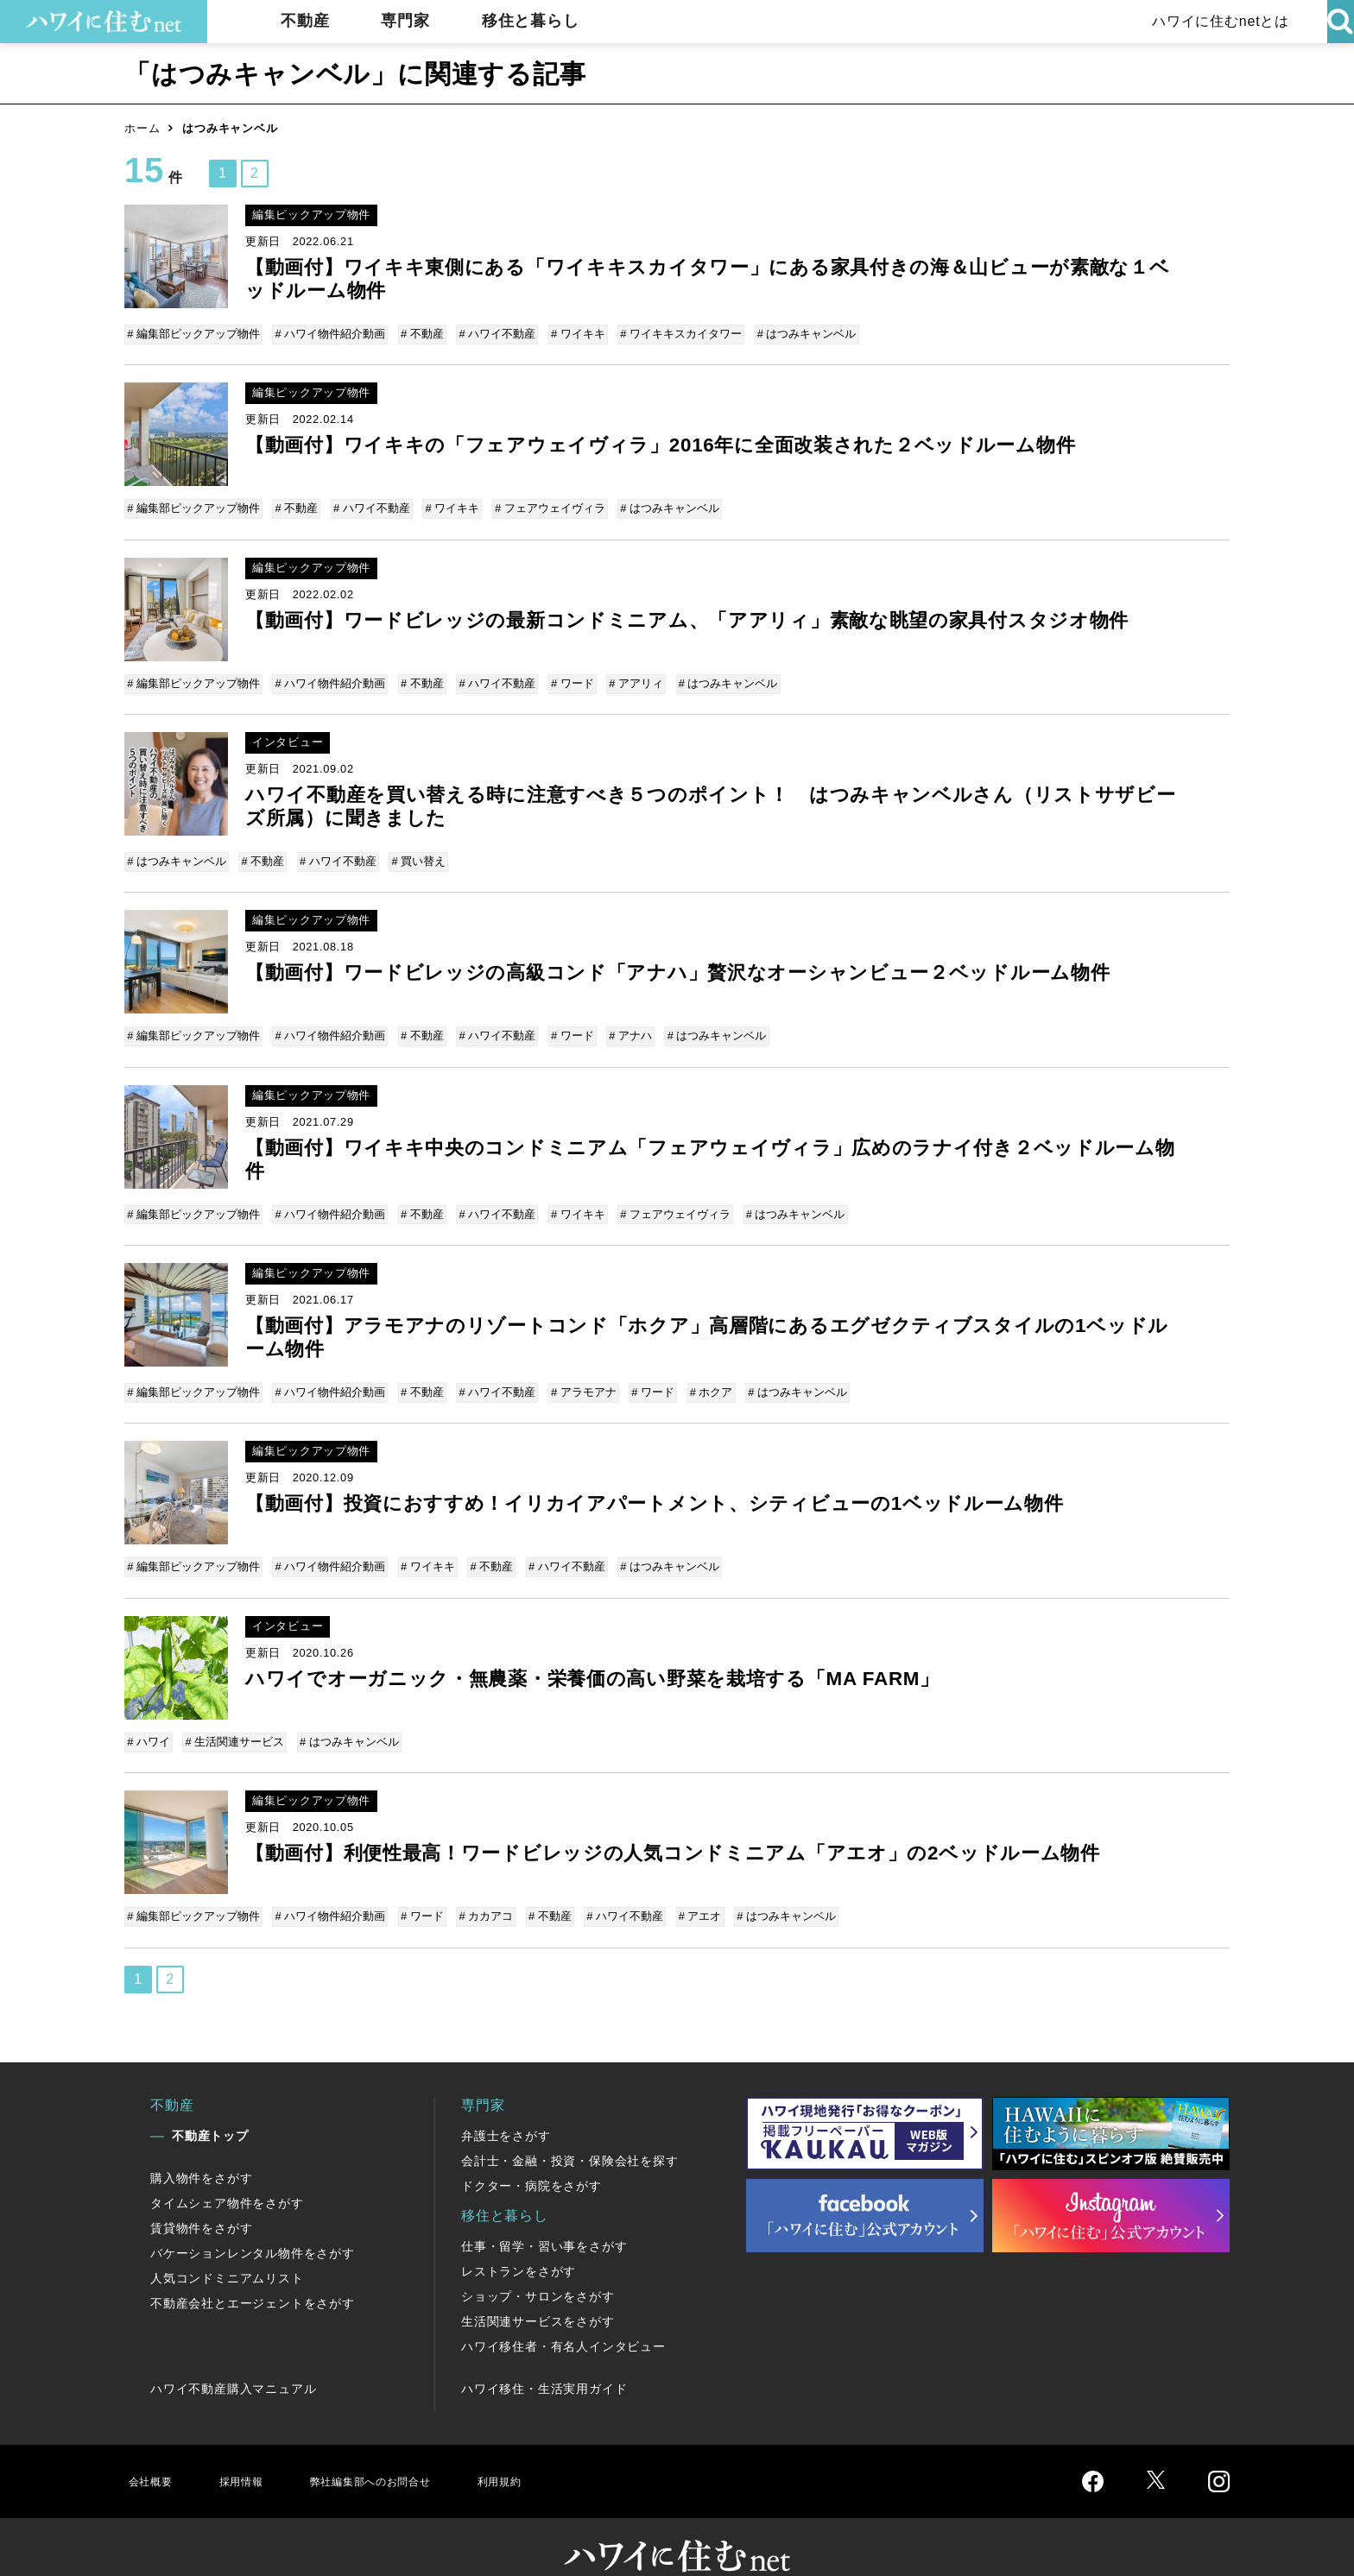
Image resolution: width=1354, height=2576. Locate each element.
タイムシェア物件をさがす (227, 2171)
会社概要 (153, 2448)
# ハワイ (150, 1715)
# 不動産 (418, 333)
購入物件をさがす (201, 2146)
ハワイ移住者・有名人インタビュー (563, 2314)
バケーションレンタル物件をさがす (252, 2221)
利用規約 (545, 2448)
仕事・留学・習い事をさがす (544, 2214)
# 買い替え (413, 851)
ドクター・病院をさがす (531, 2154)
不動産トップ (210, 2104)
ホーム (142, 128)
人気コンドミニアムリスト (227, 2246)
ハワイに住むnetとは (1216, 21)
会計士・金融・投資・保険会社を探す (570, 2129)
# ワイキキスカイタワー (670, 333)
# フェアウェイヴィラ (542, 505)
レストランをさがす (518, 2239)
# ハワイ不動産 (491, 333)
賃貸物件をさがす (201, 2196)
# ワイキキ (570, 333)
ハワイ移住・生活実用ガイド (544, 2357)
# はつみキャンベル (794, 333)
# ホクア (698, 1373)
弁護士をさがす (506, 2104)
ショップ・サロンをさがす (538, 2264)
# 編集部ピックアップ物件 (195, 333)
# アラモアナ (576, 1373)
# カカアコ (480, 1887)
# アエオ (687, 1887)
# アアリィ (625, 676)
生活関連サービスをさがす (538, 2289)
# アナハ (620, 1023)
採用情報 (250, 2448)
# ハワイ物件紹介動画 (330, 333)
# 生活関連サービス (234, 1715)
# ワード (564, 676)
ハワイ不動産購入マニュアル (233, 2357)
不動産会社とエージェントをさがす (252, 2271)
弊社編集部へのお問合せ (398, 2448)
